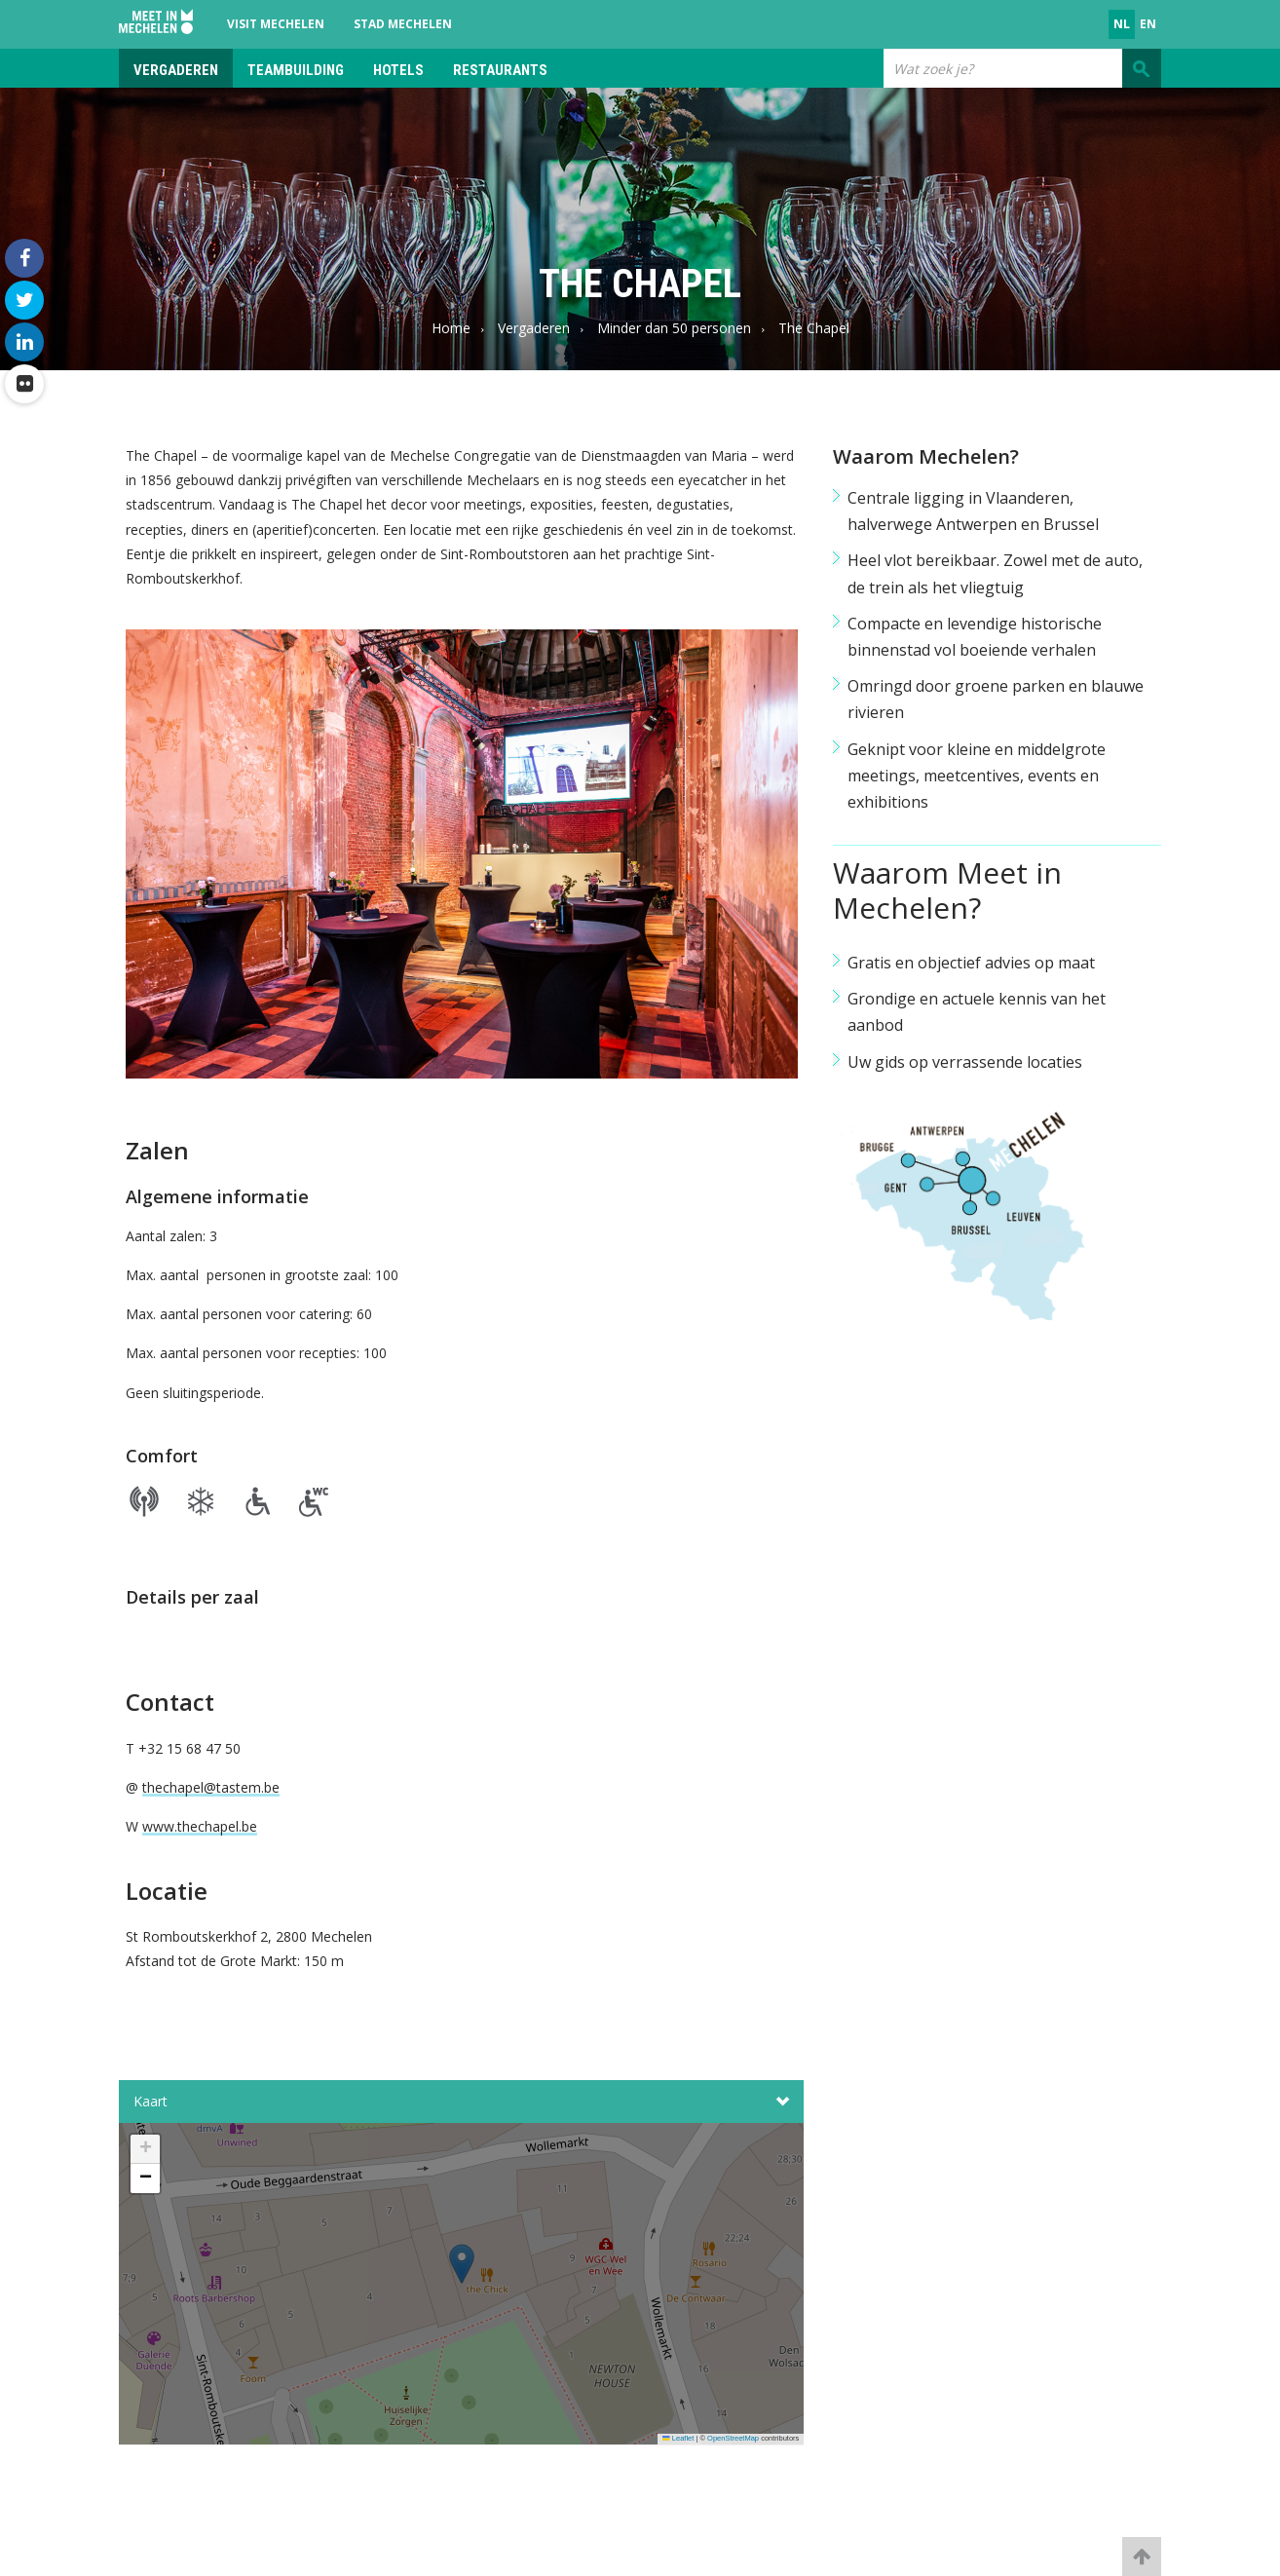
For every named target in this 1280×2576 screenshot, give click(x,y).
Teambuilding (295, 70)
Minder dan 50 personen (674, 328)
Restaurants (500, 70)
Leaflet (678, 2438)
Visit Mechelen (275, 24)
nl (1121, 24)
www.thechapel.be (199, 1826)
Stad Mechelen (403, 24)
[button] (462, 2289)
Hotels (398, 70)
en (1148, 24)
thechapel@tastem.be (211, 1787)
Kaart (461, 2101)
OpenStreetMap (733, 2438)
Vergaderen (175, 70)
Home (451, 328)
